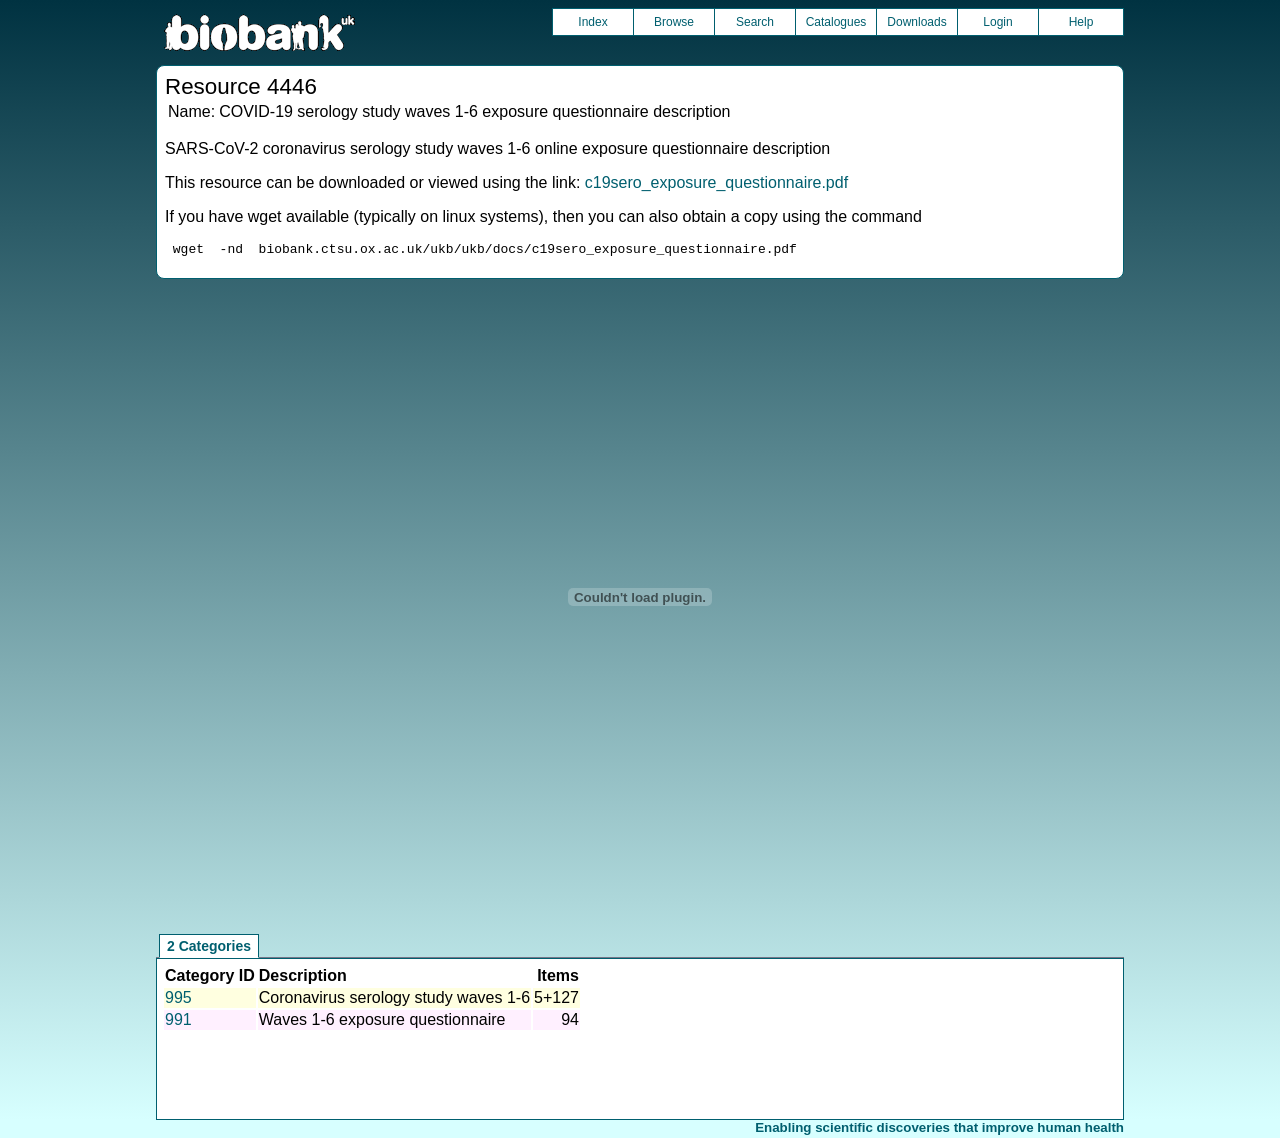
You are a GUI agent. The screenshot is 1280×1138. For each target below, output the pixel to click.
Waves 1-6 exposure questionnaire (382, 1022)
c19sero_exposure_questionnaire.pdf (716, 182)
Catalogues (836, 22)
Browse (674, 22)
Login (997, 22)
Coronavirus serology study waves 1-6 (394, 1000)
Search (755, 22)
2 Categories (209, 949)
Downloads (916, 22)
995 (178, 1000)
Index (592, 22)
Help (1081, 22)
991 (178, 1022)
